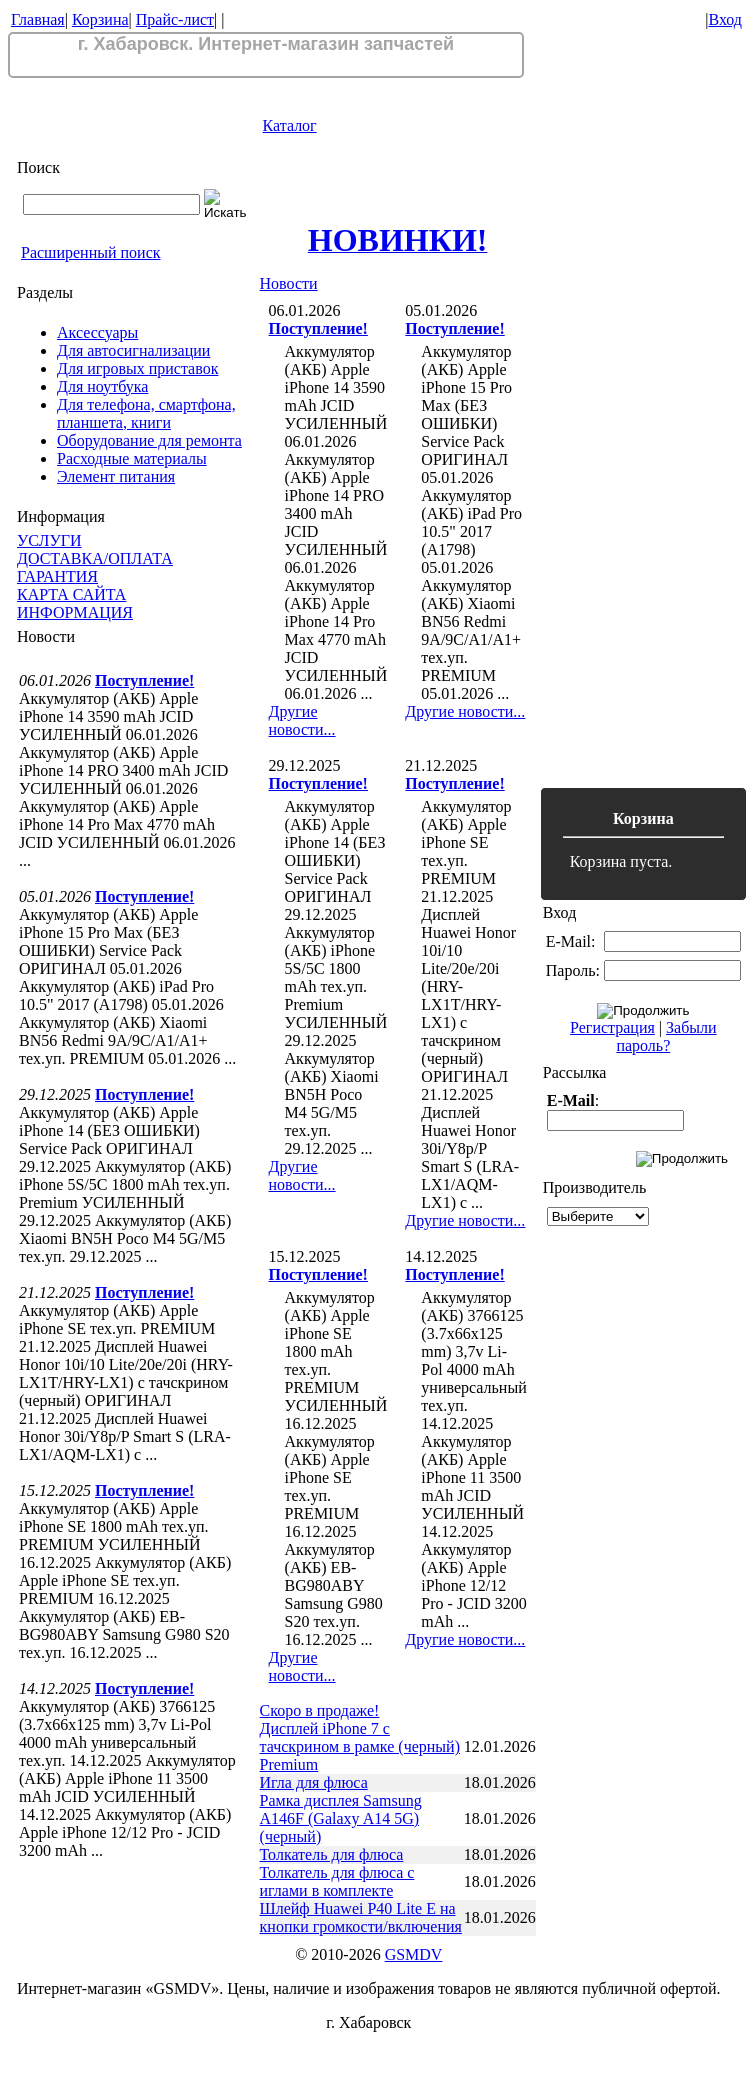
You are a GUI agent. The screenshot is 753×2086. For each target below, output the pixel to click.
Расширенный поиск (91, 252)
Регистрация (612, 1027)
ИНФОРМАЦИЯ (75, 612)
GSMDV (414, 1954)
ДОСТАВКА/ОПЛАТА (95, 558)
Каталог (290, 125)
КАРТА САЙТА (71, 594)
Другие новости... (302, 720)
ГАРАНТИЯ (57, 576)
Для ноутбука (102, 386)
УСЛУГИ (49, 540)
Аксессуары (97, 332)
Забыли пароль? (666, 1036)
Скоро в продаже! (320, 1710)
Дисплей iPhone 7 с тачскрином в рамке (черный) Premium (360, 1746)
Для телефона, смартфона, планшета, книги (146, 413)
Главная (38, 19)
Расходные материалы (132, 458)
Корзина (100, 19)
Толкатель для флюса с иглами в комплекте (337, 1881)
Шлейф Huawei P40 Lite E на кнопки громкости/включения (361, 1917)
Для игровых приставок (137, 368)
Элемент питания (116, 476)
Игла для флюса (314, 1782)
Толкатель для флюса (332, 1854)
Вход (725, 19)
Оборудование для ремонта (149, 440)
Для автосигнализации (133, 350)
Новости (289, 283)
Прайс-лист (175, 19)
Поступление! (144, 680)
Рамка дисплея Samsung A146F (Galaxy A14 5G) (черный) (341, 1818)
